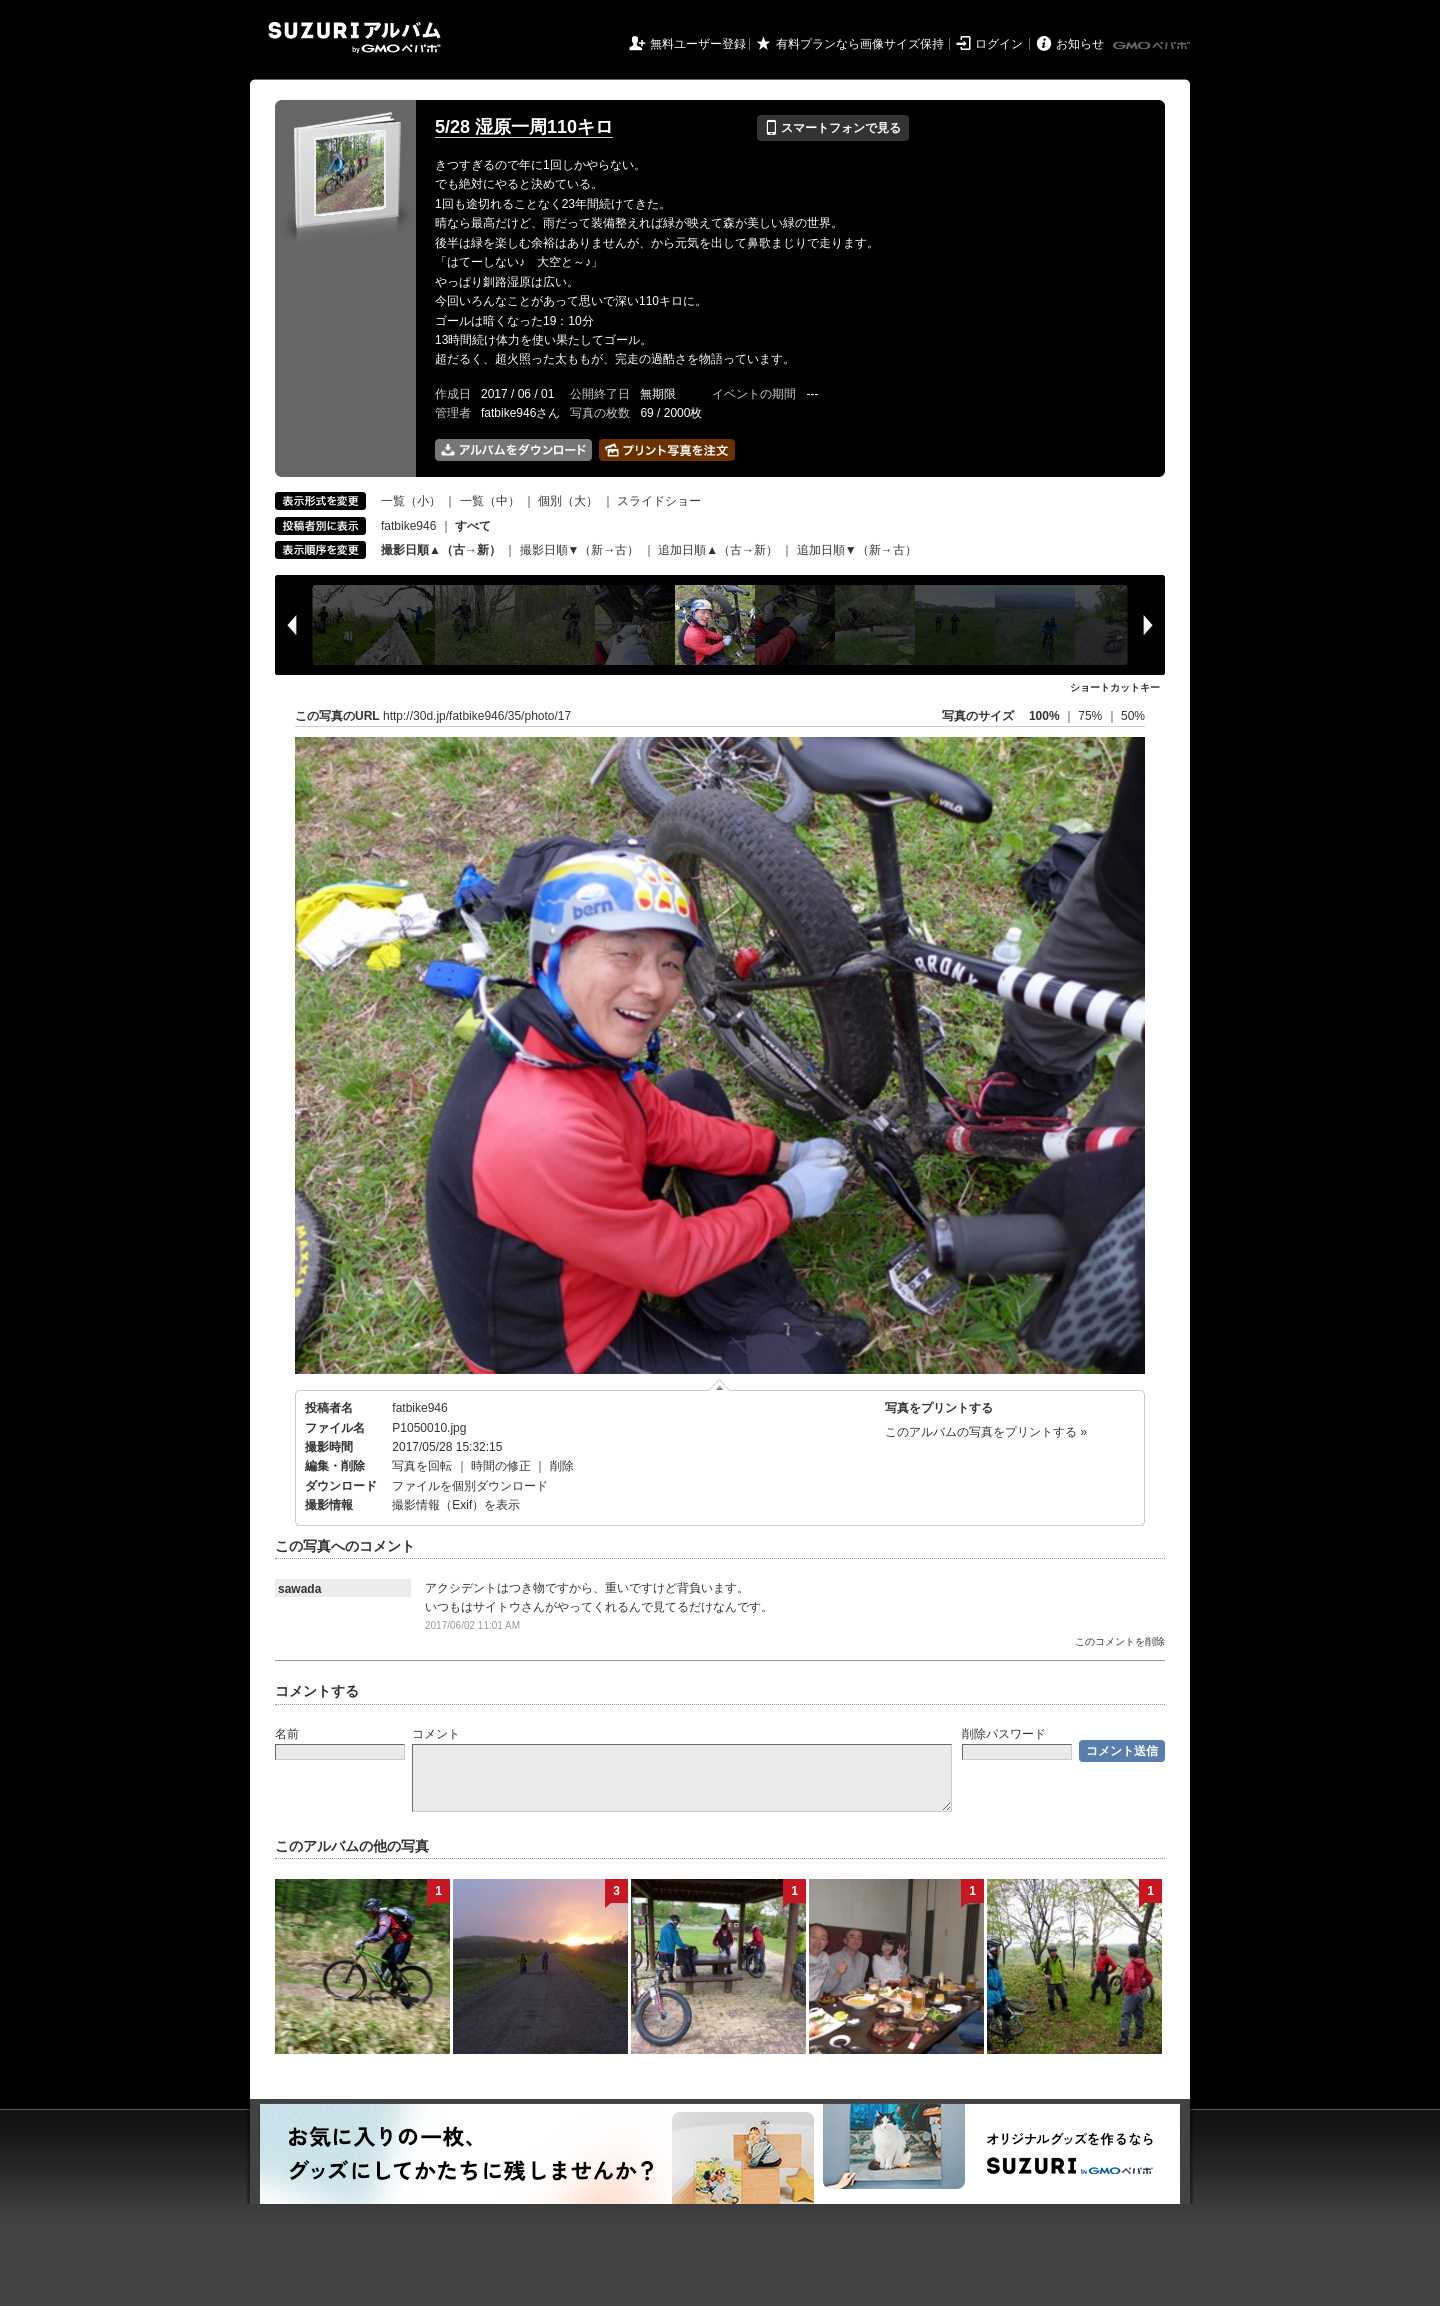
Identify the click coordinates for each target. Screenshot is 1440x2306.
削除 (562, 1466)
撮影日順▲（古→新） (441, 550)
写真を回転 (422, 1466)
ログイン (999, 44)
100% (1044, 716)
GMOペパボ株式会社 (1153, 46)
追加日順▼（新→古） (857, 550)
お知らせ (1080, 44)
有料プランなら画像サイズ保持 (860, 44)
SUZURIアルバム (354, 37)
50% (1133, 716)
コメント (436, 1734)
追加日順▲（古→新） (718, 550)
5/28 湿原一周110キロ (524, 127)
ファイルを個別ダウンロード (470, 1486)
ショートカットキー (1115, 687)
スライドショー (659, 501)
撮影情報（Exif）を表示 (456, 1505)
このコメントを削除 (1120, 1641)
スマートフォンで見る (832, 128)
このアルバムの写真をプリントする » (986, 1432)
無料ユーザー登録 (698, 44)
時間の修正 (501, 1466)
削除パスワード (1004, 1734)
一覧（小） (411, 501)
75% (1091, 716)
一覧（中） (490, 501)
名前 (287, 1734)
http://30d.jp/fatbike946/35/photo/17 (477, 716)
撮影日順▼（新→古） (580, 550)
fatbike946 (408, 526)
